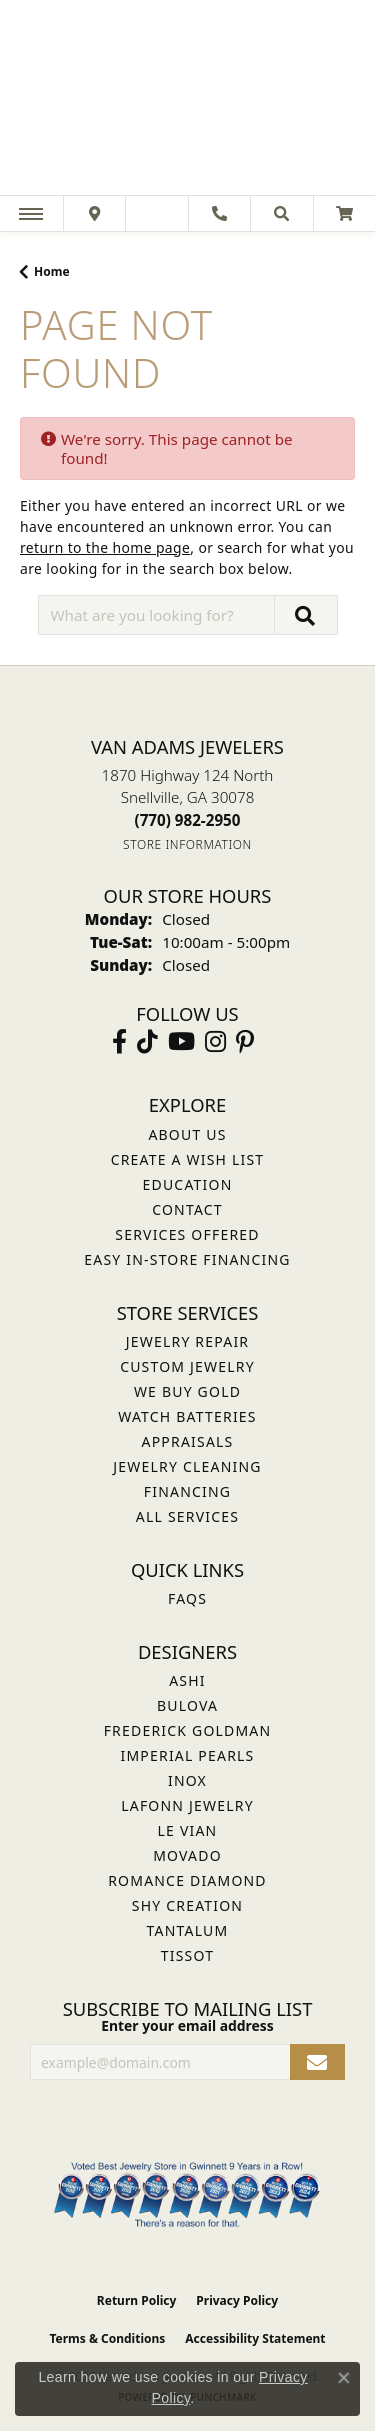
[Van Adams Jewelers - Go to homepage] (188, 100)
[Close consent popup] (344, 2378)
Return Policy (137, 2300)
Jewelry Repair (187, 1341)
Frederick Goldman (188, 1730)
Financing (187, 1491)
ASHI (187, 1680)
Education (188, 1184)
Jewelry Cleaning (187, 1466)
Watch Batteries (187, 1416)
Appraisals (188, 1441)
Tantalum (188, 1930)
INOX (187, 1780)
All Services (187, 1516)
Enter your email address (187, 2025)
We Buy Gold (187, 1391)
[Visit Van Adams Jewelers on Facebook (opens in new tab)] (119, 1042)
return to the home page (105, 547)
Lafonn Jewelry (187, 1805)
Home (52, 271)
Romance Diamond (187, 1880)
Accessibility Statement (255, 2338)
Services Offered (187, 1234)
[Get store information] (187, 844)
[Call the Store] (188, 820)
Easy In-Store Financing (187, 1259)
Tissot (187, 1955)
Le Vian (188, 1830)
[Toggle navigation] (31, 213)
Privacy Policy (237, 2300)
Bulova (187, 1705)
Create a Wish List (188, 1159)
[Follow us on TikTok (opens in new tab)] (147, 1042)
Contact (187, 1209)
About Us (187, 1134)
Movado (187, 1855)
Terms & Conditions (107, 2338)
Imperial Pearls (187, 1755)
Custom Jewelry (187, 1366)
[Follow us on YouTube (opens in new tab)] (181, 1042)
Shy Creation (187, 1905)
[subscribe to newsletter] (317, 2062)
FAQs (187, 1598)
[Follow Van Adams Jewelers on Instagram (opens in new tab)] (215, 1042)
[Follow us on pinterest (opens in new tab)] (245, 1042)
